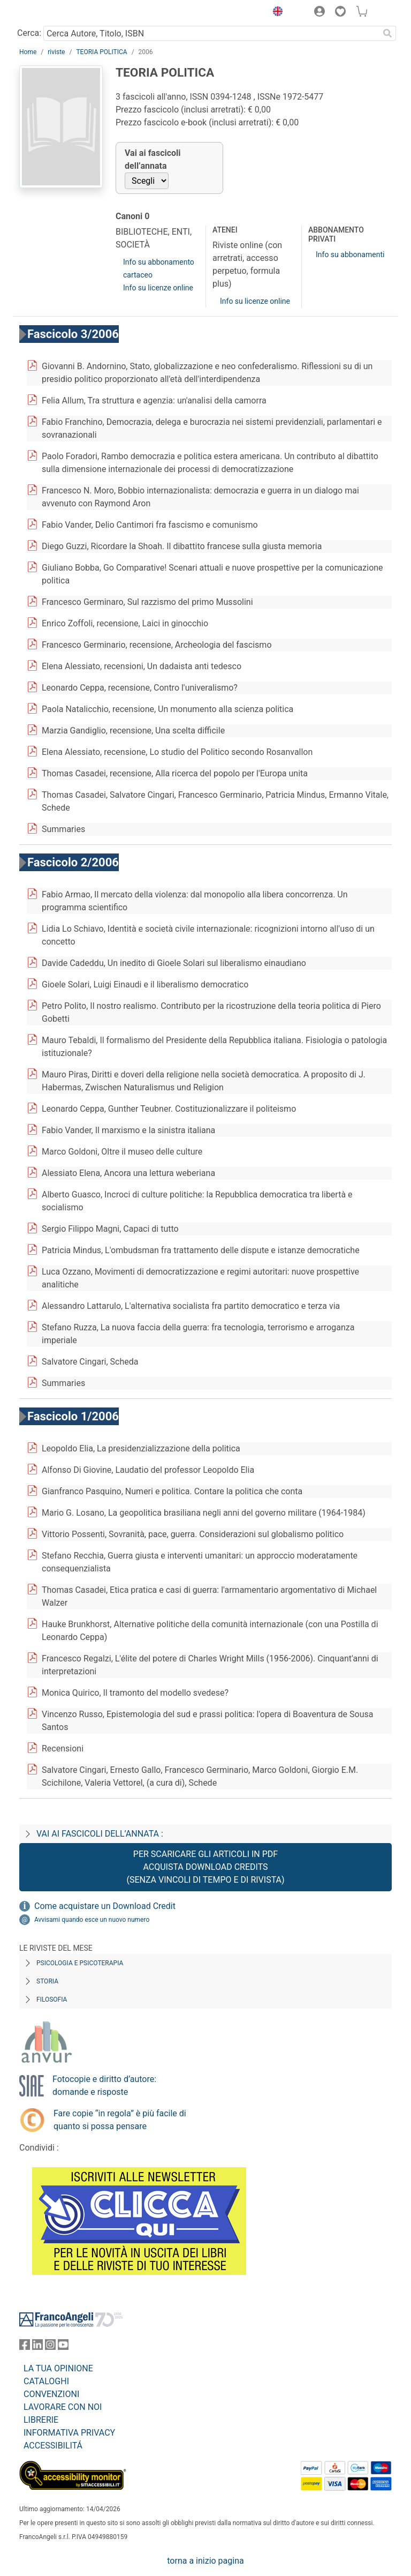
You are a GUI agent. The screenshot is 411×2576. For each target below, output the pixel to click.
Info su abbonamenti (350, 254)
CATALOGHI (46, 2381)
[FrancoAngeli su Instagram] (50, 2347)
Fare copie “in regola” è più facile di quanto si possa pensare (120, 2119)
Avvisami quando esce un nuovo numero (91, 1919)
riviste (56, 52)
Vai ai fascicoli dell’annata (153, 159)
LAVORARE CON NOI (63, 2407)
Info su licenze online (158, 287)
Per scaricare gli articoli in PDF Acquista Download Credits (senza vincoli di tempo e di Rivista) (205, 1867)
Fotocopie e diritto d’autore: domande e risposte (104, 2085)
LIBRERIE (41, 2420)
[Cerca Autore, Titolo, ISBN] (211, 33)
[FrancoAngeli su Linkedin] (37, 2347)
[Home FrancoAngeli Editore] (55, 13)
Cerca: (29, 33)
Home (27, 52)
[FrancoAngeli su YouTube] (63, 2347)
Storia (47, 1981)
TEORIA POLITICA (101, 52)
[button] (275, 13)
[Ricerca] (387, 33)
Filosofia (51, 1999)
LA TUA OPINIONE (58, 2368)
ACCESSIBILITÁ (53, 2445)
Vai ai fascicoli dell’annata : (99, 1834)
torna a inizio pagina (205, 2561)
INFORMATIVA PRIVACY (69, 2433)
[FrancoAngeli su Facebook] (24, 2347)
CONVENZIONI (51, 2394)
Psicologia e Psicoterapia (79, 1963)
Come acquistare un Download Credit (105, 1906)
